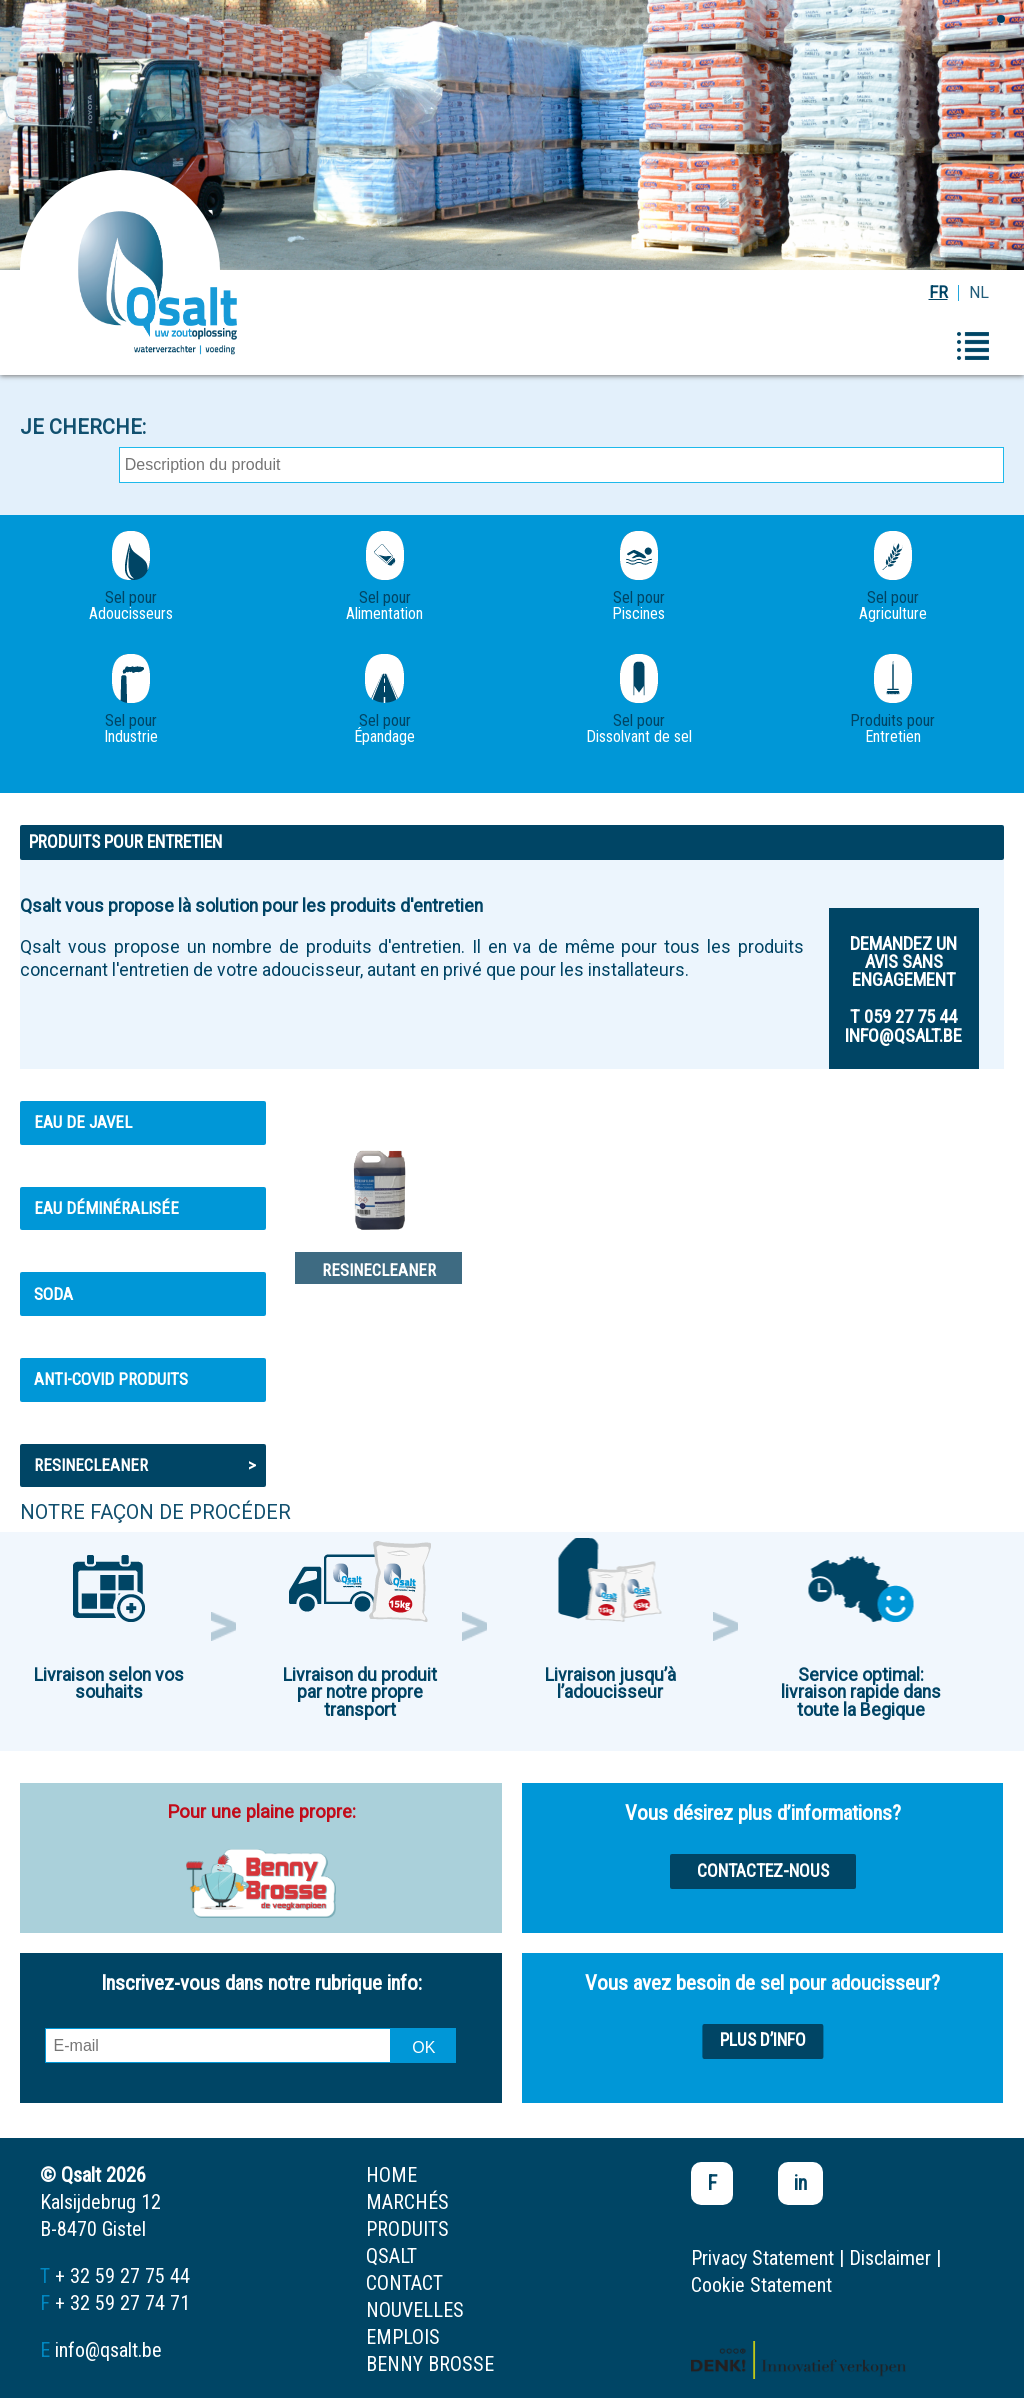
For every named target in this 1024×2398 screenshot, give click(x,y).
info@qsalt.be (108, 2350)
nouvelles (415, 2310)
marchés (407, 2202)
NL (979, 292)
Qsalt (391, 2256)
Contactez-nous (763, 1871)
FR (938, 292)
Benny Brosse (430, 2364)
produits (407, 2229)
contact (404, 2283)
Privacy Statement (762, 2258)
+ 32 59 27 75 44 (122, 2276)
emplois (403, 2337)
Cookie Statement (761, 2285)
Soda (53, 1294)
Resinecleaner (145, 1465)
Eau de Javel (83, 1122)
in (800, 2183)
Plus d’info (763, 2040)
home (391, 2175)
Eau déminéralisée (106, 1208)
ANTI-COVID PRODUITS (111, 1379)
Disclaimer (890, 2258)
